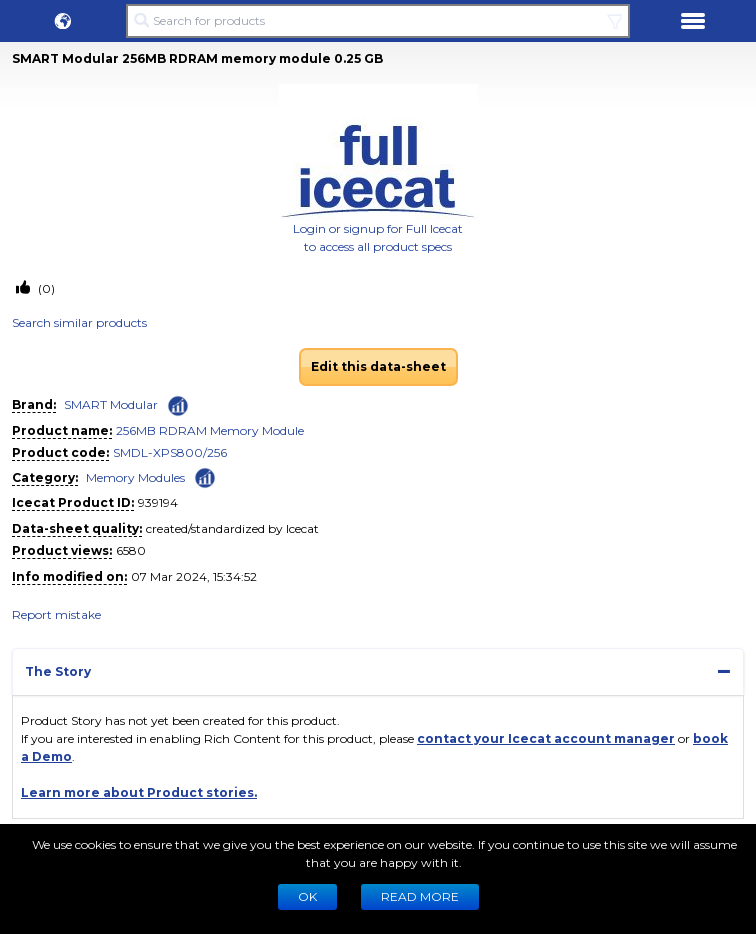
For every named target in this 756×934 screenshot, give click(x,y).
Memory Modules (135, 477)
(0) (45, 288)
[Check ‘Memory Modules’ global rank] (205, 476)
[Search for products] (378, 21)
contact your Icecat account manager (546, 738)
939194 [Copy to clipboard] (158, 502)
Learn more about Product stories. (139, 792)
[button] (63, 21)
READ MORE (420, 896)
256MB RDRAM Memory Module (210, 430)
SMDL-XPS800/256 (170, 452)
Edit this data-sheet (378, 366)
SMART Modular (111, 404)
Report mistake (56, 614)
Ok (307, 896)
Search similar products (79, 322)
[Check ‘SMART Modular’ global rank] (178, 406)
